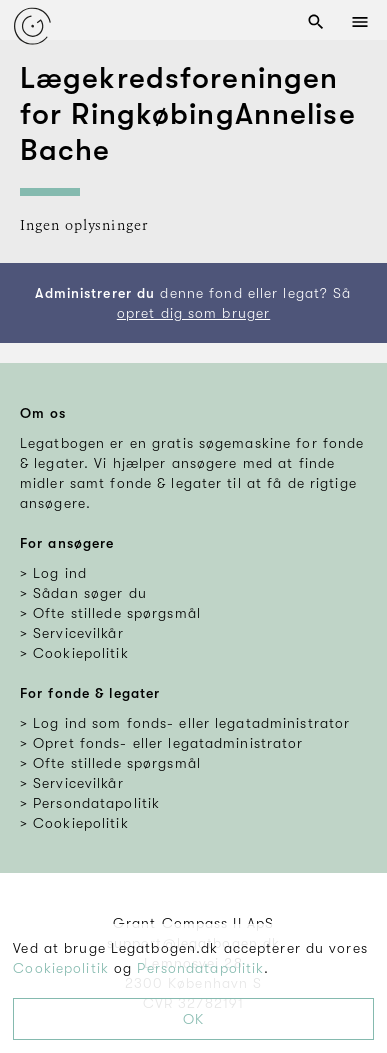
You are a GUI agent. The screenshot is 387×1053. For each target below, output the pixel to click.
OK (193, 1019)
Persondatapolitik (200, 968)
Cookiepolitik (61, 968)
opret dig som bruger (193, 313)
